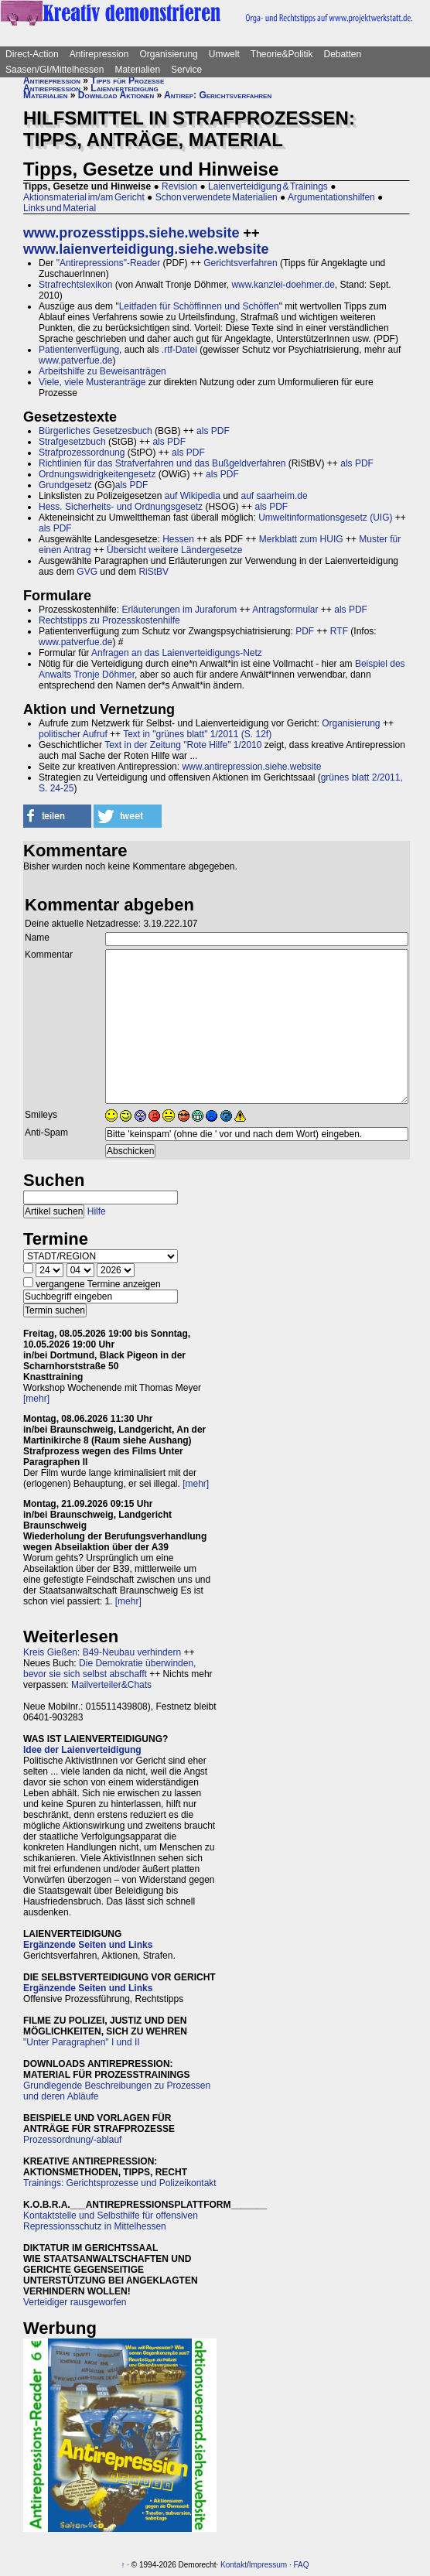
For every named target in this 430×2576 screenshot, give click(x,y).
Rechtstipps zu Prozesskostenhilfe (109, 620)
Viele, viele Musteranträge (92, 382)
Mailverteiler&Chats (111, 1684)
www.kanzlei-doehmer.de (282, 284)
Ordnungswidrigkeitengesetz (97, 474)
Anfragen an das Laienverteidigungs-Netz (176, 652)
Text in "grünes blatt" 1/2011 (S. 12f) (197, 734)
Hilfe (96, 1211)
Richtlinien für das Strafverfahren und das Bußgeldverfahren (162, 463)
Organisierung (168, 54)
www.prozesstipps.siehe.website (131, 233)
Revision (179, 186)
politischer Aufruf (73, 734)
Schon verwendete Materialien (216, 197)
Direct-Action (32, 54)
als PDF (213, 430)
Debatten (343, 54)
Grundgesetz (65, 485)
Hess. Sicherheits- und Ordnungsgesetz (121, 506)
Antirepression (99, 54)
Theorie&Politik (282, 54)
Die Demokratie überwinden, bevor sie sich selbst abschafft (109, 1668)
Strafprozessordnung (82, 452)
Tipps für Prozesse (127, 80)
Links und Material (59, 208)
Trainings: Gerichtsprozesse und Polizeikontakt (120, 2183)
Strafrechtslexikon (75, 284)
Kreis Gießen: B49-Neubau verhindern (102, 1652)
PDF (304, 631)
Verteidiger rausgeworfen (74, 2302)
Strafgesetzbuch (72, 441)
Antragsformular (285, 609)
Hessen (178, 539)
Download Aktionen (116, 95)
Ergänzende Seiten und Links (87, 1944)
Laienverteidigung (124, 88)
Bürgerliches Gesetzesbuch (95, 430)
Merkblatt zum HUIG (301, 539)
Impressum (268, 2565)
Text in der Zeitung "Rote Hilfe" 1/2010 (182, 745)
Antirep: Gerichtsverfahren (217, 95)
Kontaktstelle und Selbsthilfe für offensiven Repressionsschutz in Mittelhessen (110, 2221)
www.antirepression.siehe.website (251, 766)
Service (186, 69)
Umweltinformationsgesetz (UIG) (325, 517)
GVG (87, 571)
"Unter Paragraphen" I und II (81, 2042)
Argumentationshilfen (331, 197)
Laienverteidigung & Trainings (268, 186)
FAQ (301, 2565)
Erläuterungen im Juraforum (179, 609)
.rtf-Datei (179, 349)
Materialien (137, 69)
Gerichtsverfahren (240, 263)
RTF (339, 631)
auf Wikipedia (192, 495)
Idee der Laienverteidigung (82, 1749)
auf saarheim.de (274, 495)
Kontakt (233, 2565)
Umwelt (224, 54)
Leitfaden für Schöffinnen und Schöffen (199, 306)
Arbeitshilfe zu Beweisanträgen (102, 371)
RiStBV (153, 571)
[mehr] (36, 1398)
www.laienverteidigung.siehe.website (145, 249)
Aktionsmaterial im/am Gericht (84, 197)
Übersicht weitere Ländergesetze (174, 550)
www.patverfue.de (75, 360)
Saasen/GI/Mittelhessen (54, 69)
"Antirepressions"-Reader (108, 263)
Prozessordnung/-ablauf (72, 2139)
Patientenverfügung (79, 349)
